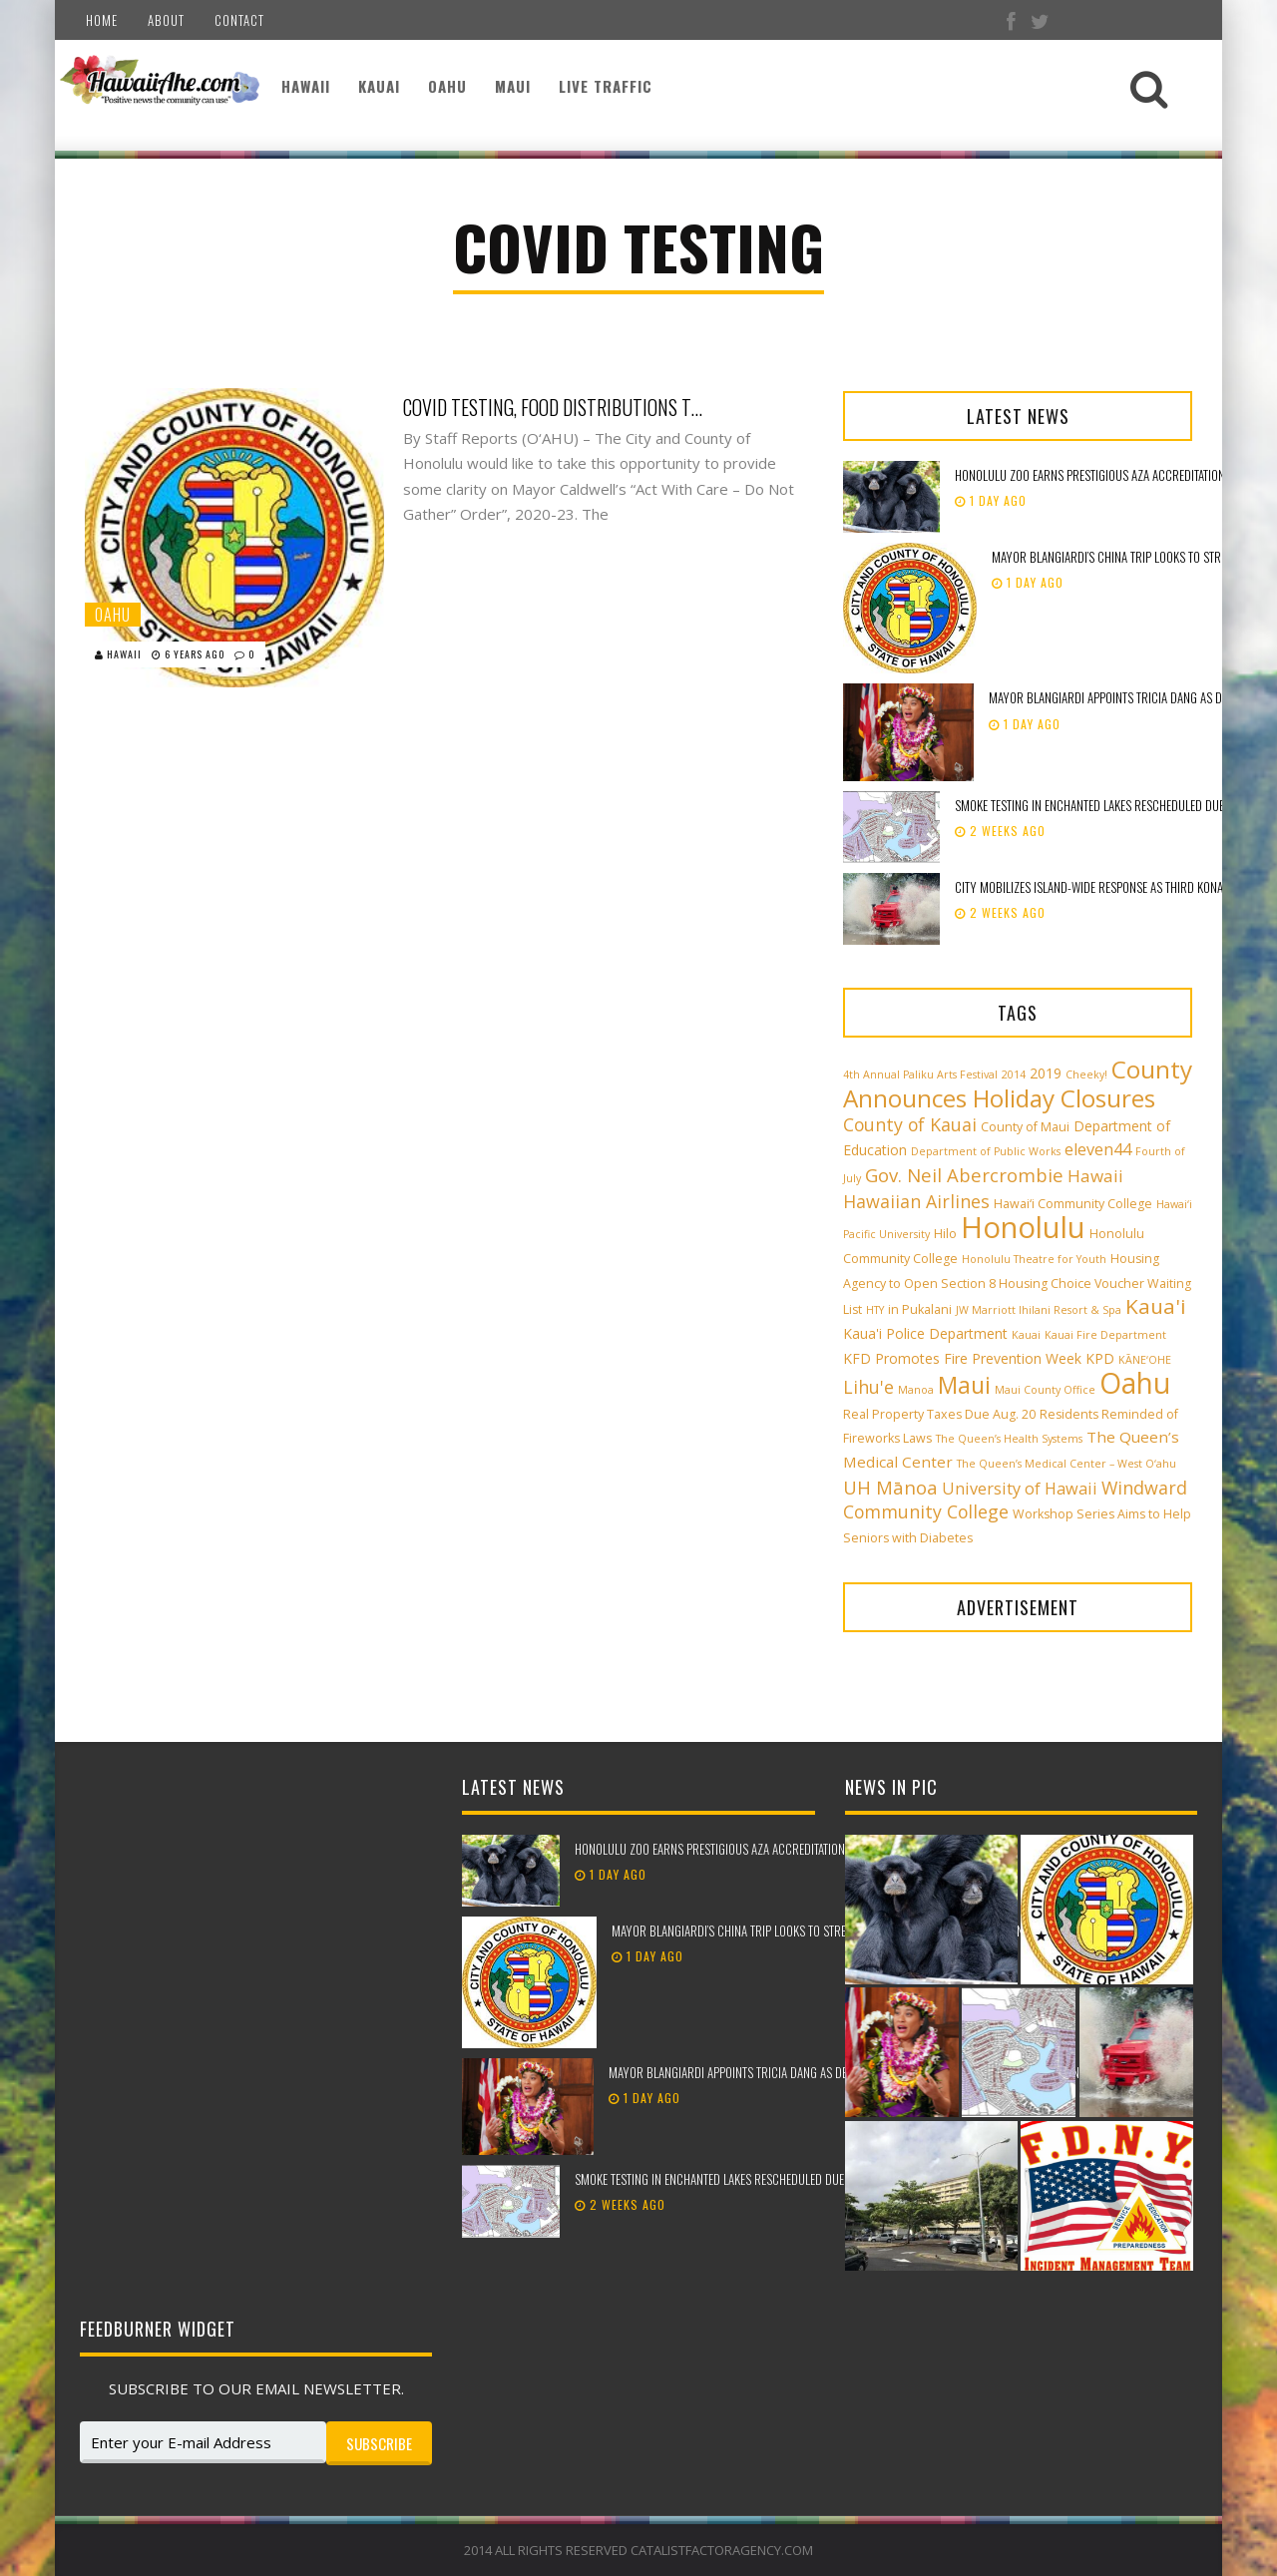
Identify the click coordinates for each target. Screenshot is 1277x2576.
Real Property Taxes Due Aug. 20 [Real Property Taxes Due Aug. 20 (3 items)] (939, 1414)
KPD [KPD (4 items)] (1099, 1358)
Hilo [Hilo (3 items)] (945, 1233)
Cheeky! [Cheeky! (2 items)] (1086, 1074)
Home (102, 20)
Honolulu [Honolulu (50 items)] (1023, 1227)
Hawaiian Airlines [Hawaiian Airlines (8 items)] (916, 1201)
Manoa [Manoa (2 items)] (916, 1390)
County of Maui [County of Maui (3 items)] (1025, 1126)
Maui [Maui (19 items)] (964, 1385)
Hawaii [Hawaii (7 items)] (1095, 1175)
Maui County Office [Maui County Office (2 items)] (1045, 1390)
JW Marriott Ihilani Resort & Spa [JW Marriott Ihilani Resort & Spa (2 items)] (1038, 1310)
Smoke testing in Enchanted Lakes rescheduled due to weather (740, 2179)
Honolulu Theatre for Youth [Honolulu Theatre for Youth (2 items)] (1034, 1259)
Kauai (379, 86)
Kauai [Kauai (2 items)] (1026, 1335)
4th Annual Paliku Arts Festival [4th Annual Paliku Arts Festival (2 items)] (920, 1074)
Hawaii (305, 86)
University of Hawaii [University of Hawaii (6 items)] (1019, 1489)
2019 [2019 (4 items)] (1046, 1073)
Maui (513, 86)
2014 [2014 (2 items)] (1014, 1074)
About (166, 20)
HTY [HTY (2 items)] (875, 1310)
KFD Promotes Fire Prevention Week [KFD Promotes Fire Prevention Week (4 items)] (962, 1358)
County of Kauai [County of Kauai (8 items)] (910, 1124)
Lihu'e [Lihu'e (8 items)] (868, 1387)
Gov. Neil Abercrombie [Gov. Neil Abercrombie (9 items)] (964, 1174)
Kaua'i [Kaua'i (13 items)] (1155, 1306)
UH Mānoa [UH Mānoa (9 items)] (890, 1487)
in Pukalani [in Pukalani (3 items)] (920, 1309)
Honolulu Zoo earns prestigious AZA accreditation (1090, 475)
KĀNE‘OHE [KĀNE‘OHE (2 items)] (1144, 1360)
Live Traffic (605, 86)
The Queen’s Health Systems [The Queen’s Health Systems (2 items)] (1009, 1439)
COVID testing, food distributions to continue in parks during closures (552, 407)
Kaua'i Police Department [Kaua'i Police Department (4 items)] (925, 1333)
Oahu (447, 86)
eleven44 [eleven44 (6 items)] (1097, 1149)
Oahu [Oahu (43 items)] (1134, 1383)
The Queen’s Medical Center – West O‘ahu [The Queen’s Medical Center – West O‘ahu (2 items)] (1066, 1464)
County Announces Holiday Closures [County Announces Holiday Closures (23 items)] (1017, 1083)
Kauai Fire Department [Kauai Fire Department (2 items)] (1105, 1335)
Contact (239, 20)
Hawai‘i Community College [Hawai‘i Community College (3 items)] (1073, 1203)
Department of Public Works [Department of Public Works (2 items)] (986, 1151)
